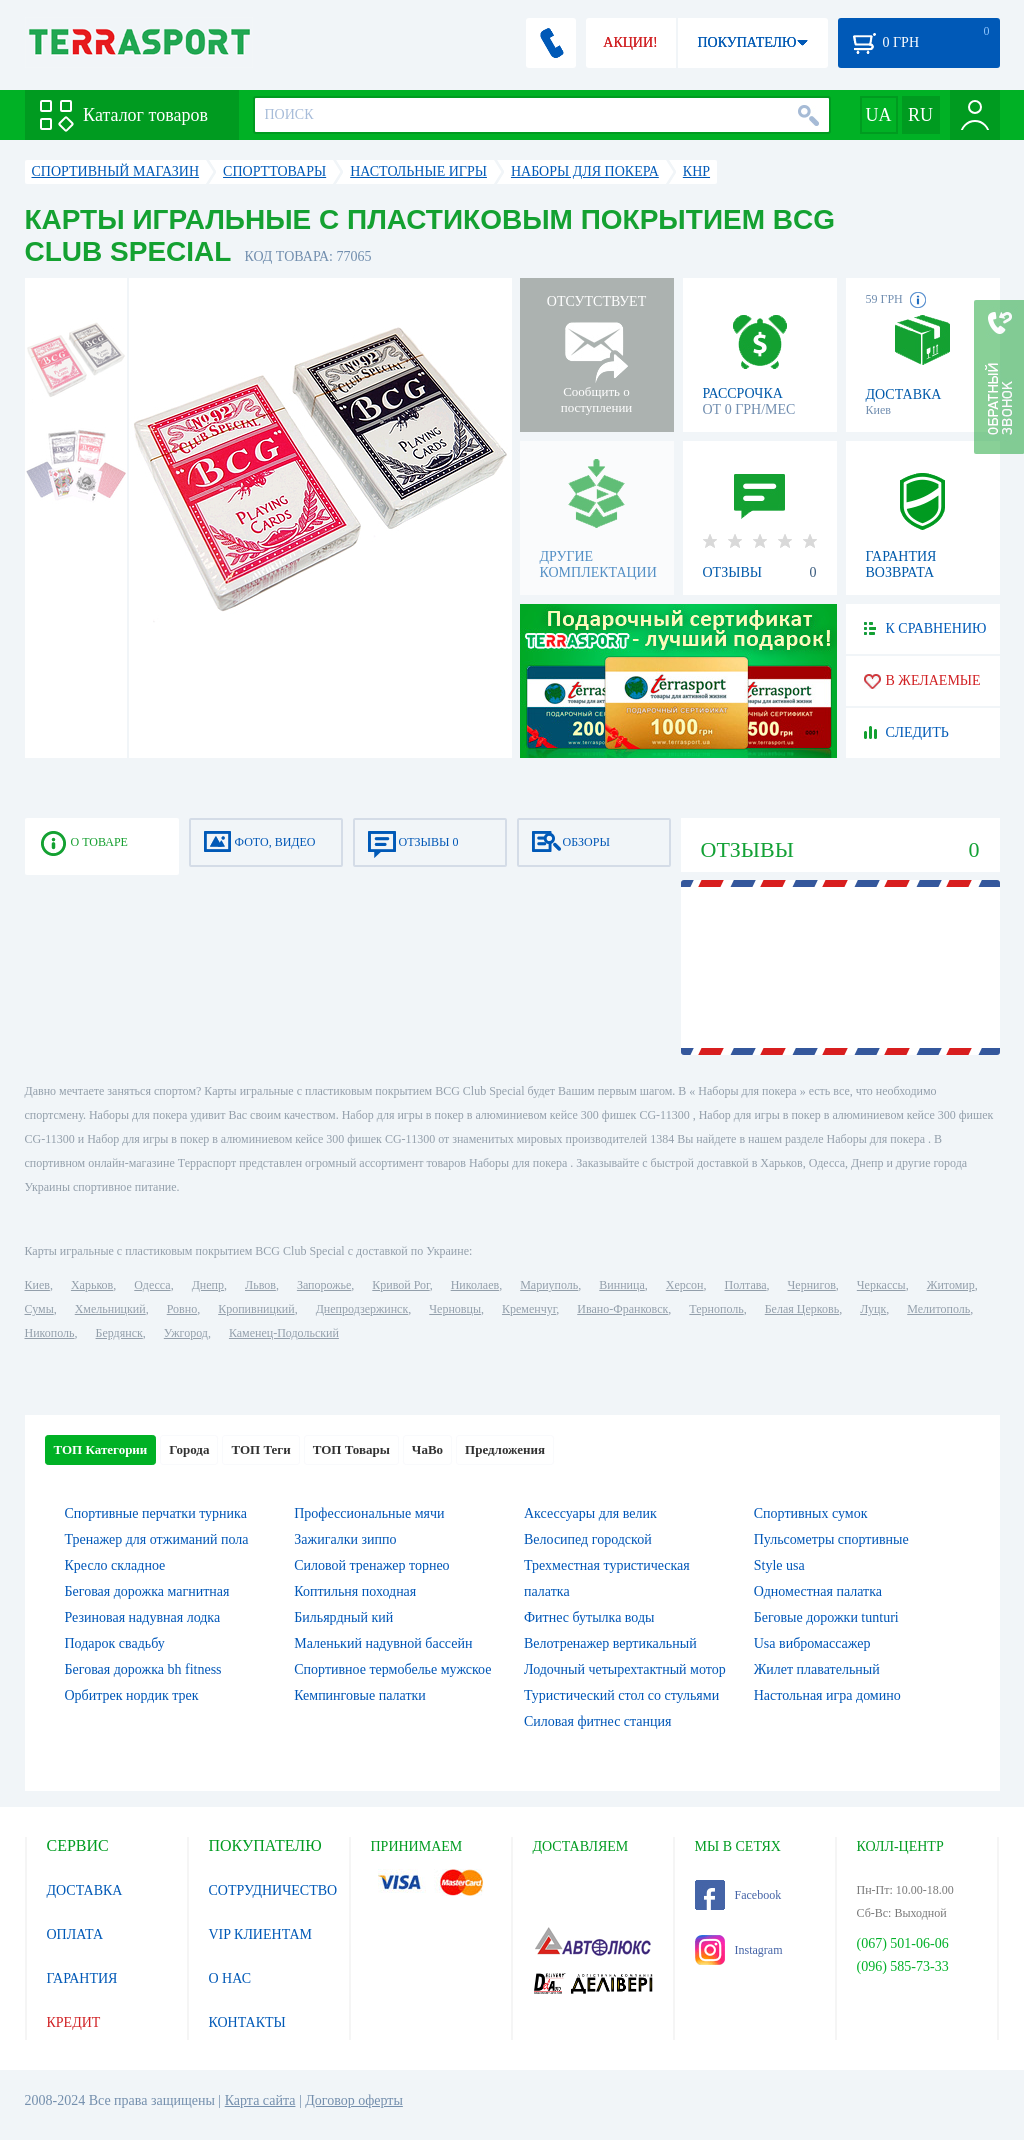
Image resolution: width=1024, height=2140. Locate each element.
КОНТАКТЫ (247, 2022)
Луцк (873, 1309)
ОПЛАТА (75, 1934)
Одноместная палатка (818, 1591)
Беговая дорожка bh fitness (143, 1669)
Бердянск (119, 1333)
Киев (37, 1285)
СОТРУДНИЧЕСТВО (273, 1890)
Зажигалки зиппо (345, 1539)
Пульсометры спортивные (831, 1539)
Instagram (739, 1950)
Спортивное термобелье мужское (392, 1669)
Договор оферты (354, 2100)
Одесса (152, 1285)
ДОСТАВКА (85, 1890)
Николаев (475, 1285)
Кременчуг (529, 1309)
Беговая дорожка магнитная (147, 1591)
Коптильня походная (355, 1591)
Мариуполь (549, 1285)
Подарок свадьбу (115, 1643)
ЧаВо (427, 1449)
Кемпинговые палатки (360, 1695)
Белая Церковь (802, 1309)
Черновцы (455, 1309)
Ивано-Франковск (622, 1309)
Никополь (50, 1333)
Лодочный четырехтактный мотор (625, 1669)
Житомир (951, 1285)
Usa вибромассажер (812, 1643)
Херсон (685, 1285)
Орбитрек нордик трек (132, 1695)
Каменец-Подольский (284, 1333)
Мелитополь (938, 1309)
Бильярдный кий (343, 1617)
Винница (621, 1285)
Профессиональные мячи (369, 1513)
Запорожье (324, 1285)
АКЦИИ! (630, 42)
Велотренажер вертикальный (610, 1643)
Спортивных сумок (811, 1513)
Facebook (738, 1895)
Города (189, 1449)
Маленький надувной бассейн (383, 1643)
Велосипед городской (588, 1539)
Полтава (746, 1285)
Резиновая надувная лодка (143, 1617)
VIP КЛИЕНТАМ (261, 1934)
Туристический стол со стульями (621, 1695)
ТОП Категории (101, 1449)
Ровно (182, 1309)
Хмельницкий (110, 1309)
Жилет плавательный (817, 1669)
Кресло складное (115, 1565)
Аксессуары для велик (590, 1513)
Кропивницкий (256, 1309)
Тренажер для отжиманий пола (157, 1539)
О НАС (230, 1978)
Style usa (779, 1565)
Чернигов (812, 1285)
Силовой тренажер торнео (371, 1565)
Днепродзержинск (362, 1309)
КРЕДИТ (74, 2022)
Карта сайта (260, 2100)
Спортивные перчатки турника (156, 1513)
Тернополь (716, 1309)
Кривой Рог (400, 1285)
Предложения (505, 1449)
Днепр (208, 1285)
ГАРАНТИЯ (82, 1978)
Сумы (39, 1309)
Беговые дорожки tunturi (826, 1617)
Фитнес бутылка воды (589, 1617)
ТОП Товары (351, 1449)
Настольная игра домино (827, 1695)
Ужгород (186, 1333)
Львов (260, 1285)
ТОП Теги (260, 1449)
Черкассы (881, 1285)
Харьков (92, 1285)
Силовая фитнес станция (597, 1721)
